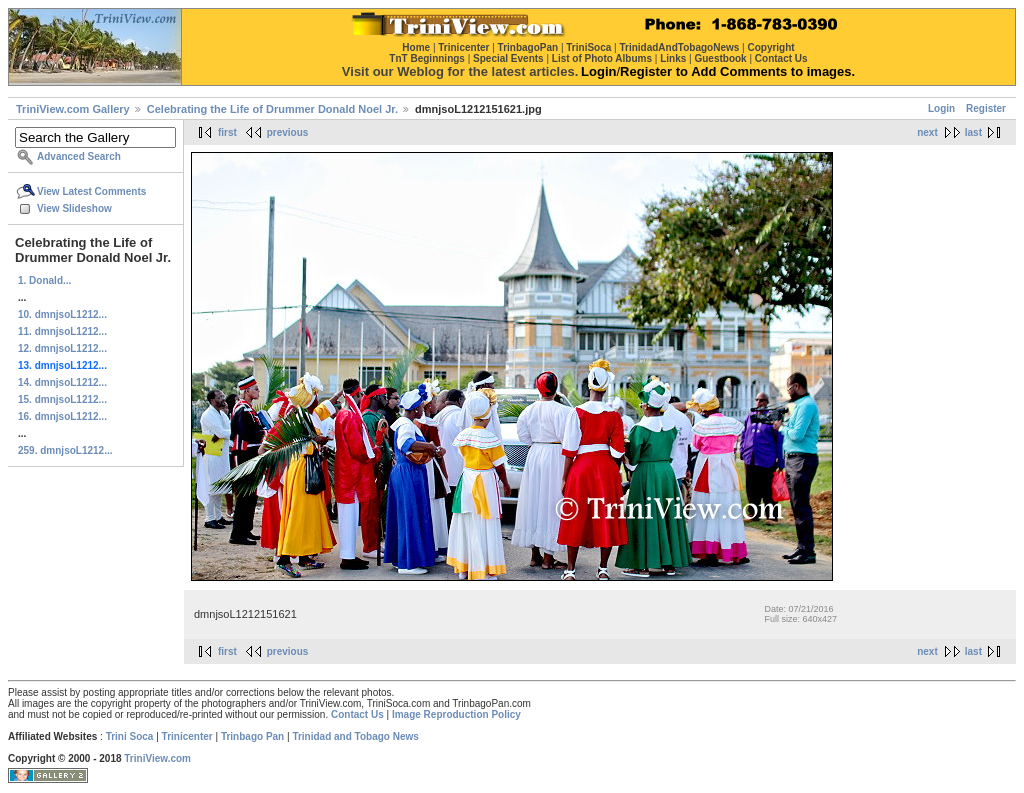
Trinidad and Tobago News (355, 736)
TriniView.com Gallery (73, 109)
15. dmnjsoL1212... (62, 399)
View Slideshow (74, 208)
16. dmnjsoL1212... (62, 416)
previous (288, 132)
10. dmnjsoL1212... (62, 314)
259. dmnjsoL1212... (65, 450)
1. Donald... (44, 280)
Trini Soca (130, 736)
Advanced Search (79, 156)
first (227, 132)
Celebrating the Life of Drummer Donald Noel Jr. (272, 109)
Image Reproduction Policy (456, 714)
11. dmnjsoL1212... (62, 331)
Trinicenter (187, 736)
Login (941, 108)
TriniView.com (157, 758)
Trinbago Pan (252, 736)
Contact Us (357, 714)
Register (986, 108)
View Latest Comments (91, 191)
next (927, 132)
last (973, 132)
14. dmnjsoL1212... (62, 382)
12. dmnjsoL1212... (62, 348)
